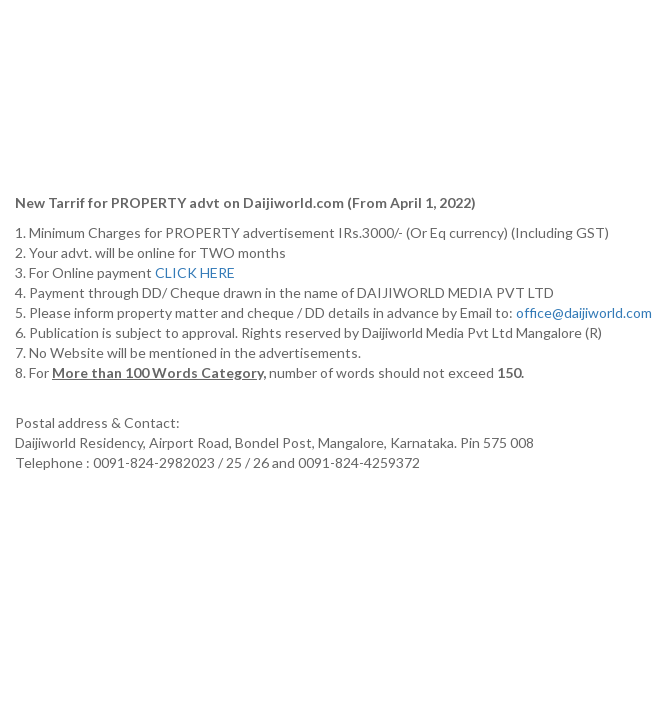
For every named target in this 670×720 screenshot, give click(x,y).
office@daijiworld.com (585, 312)
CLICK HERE (196, 272)
